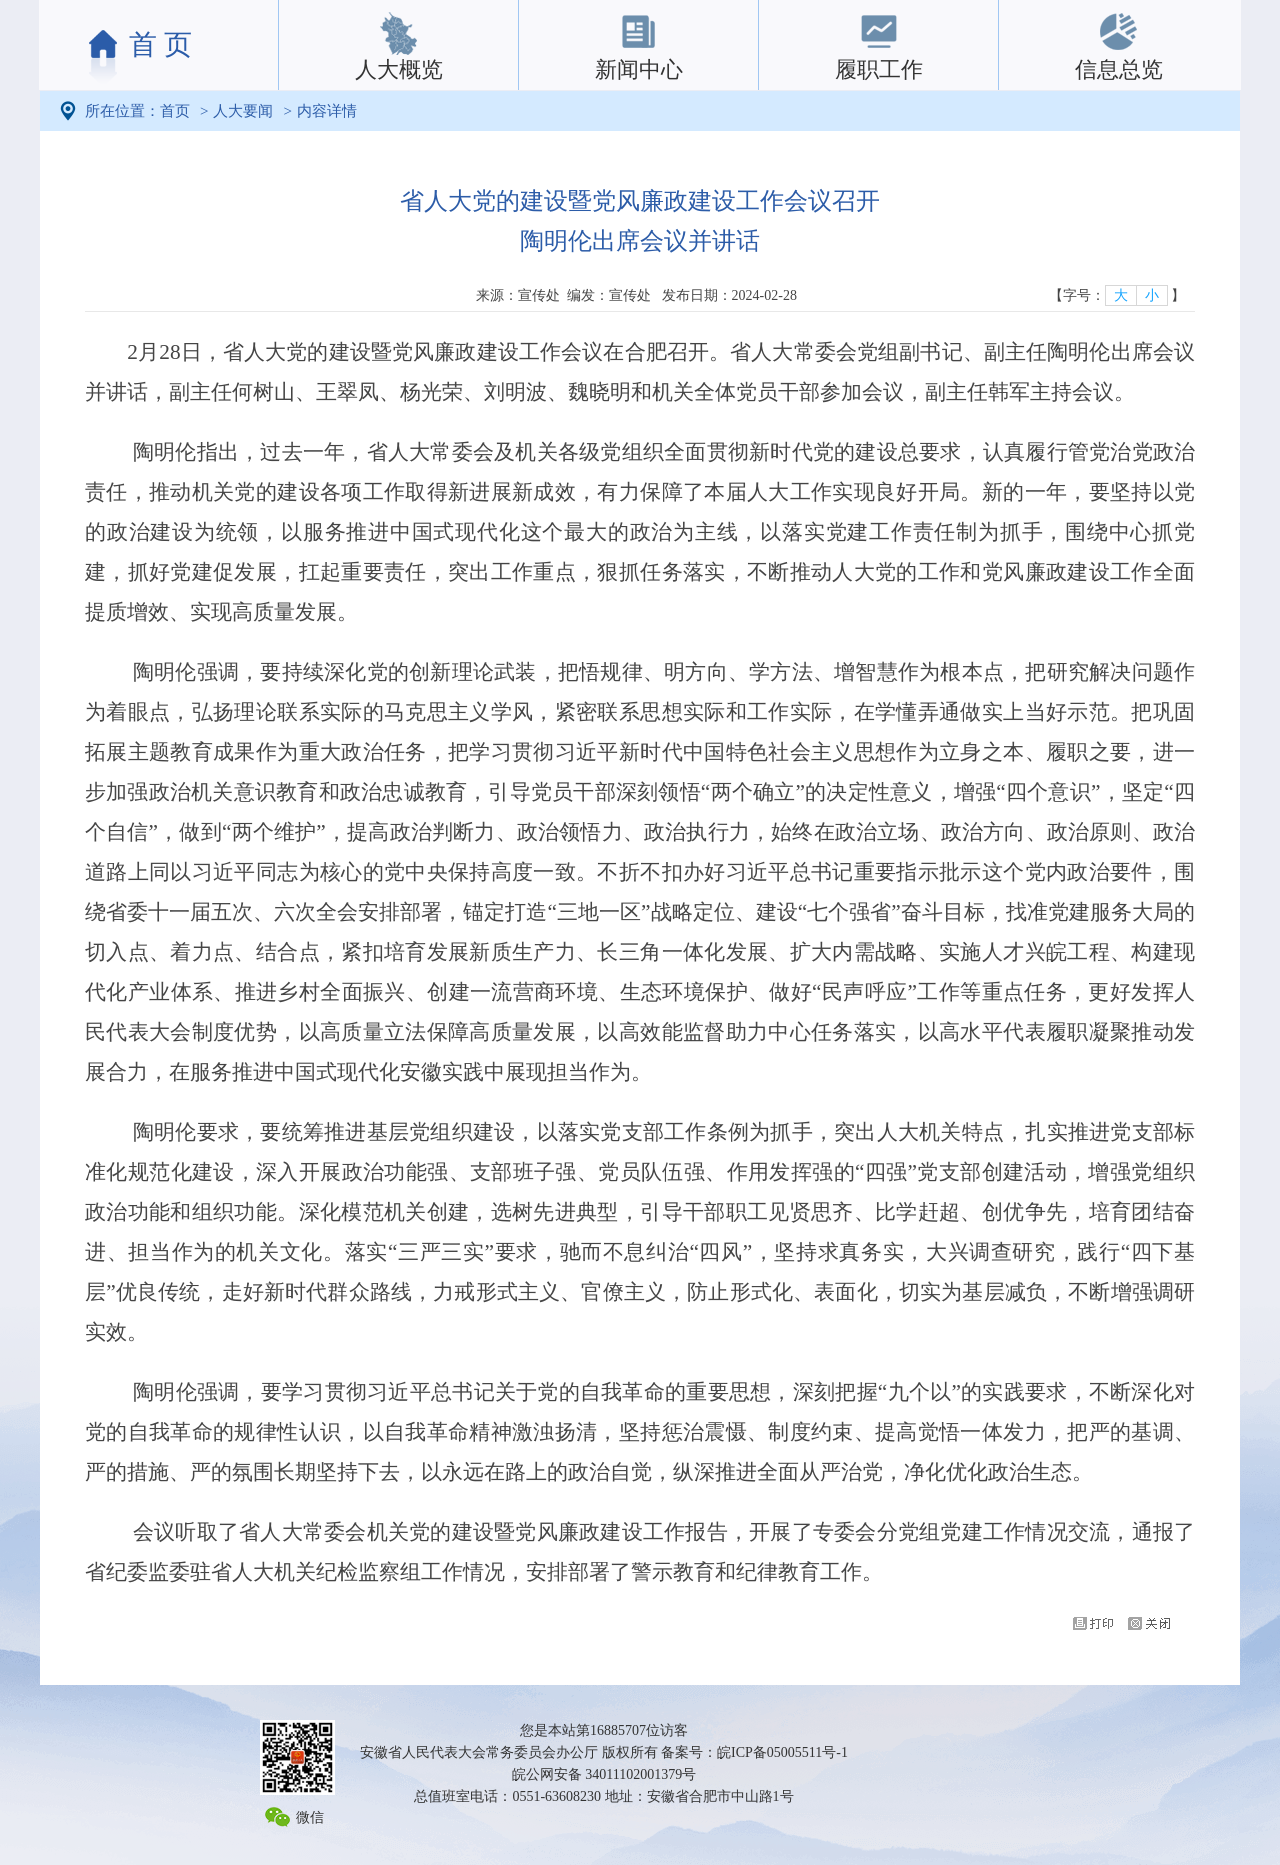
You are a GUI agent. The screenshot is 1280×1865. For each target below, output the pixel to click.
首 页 (160, 44)
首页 (175, 111)
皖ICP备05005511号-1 (782, 1752)
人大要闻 (243, 111)
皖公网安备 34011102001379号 (604, 1774)
